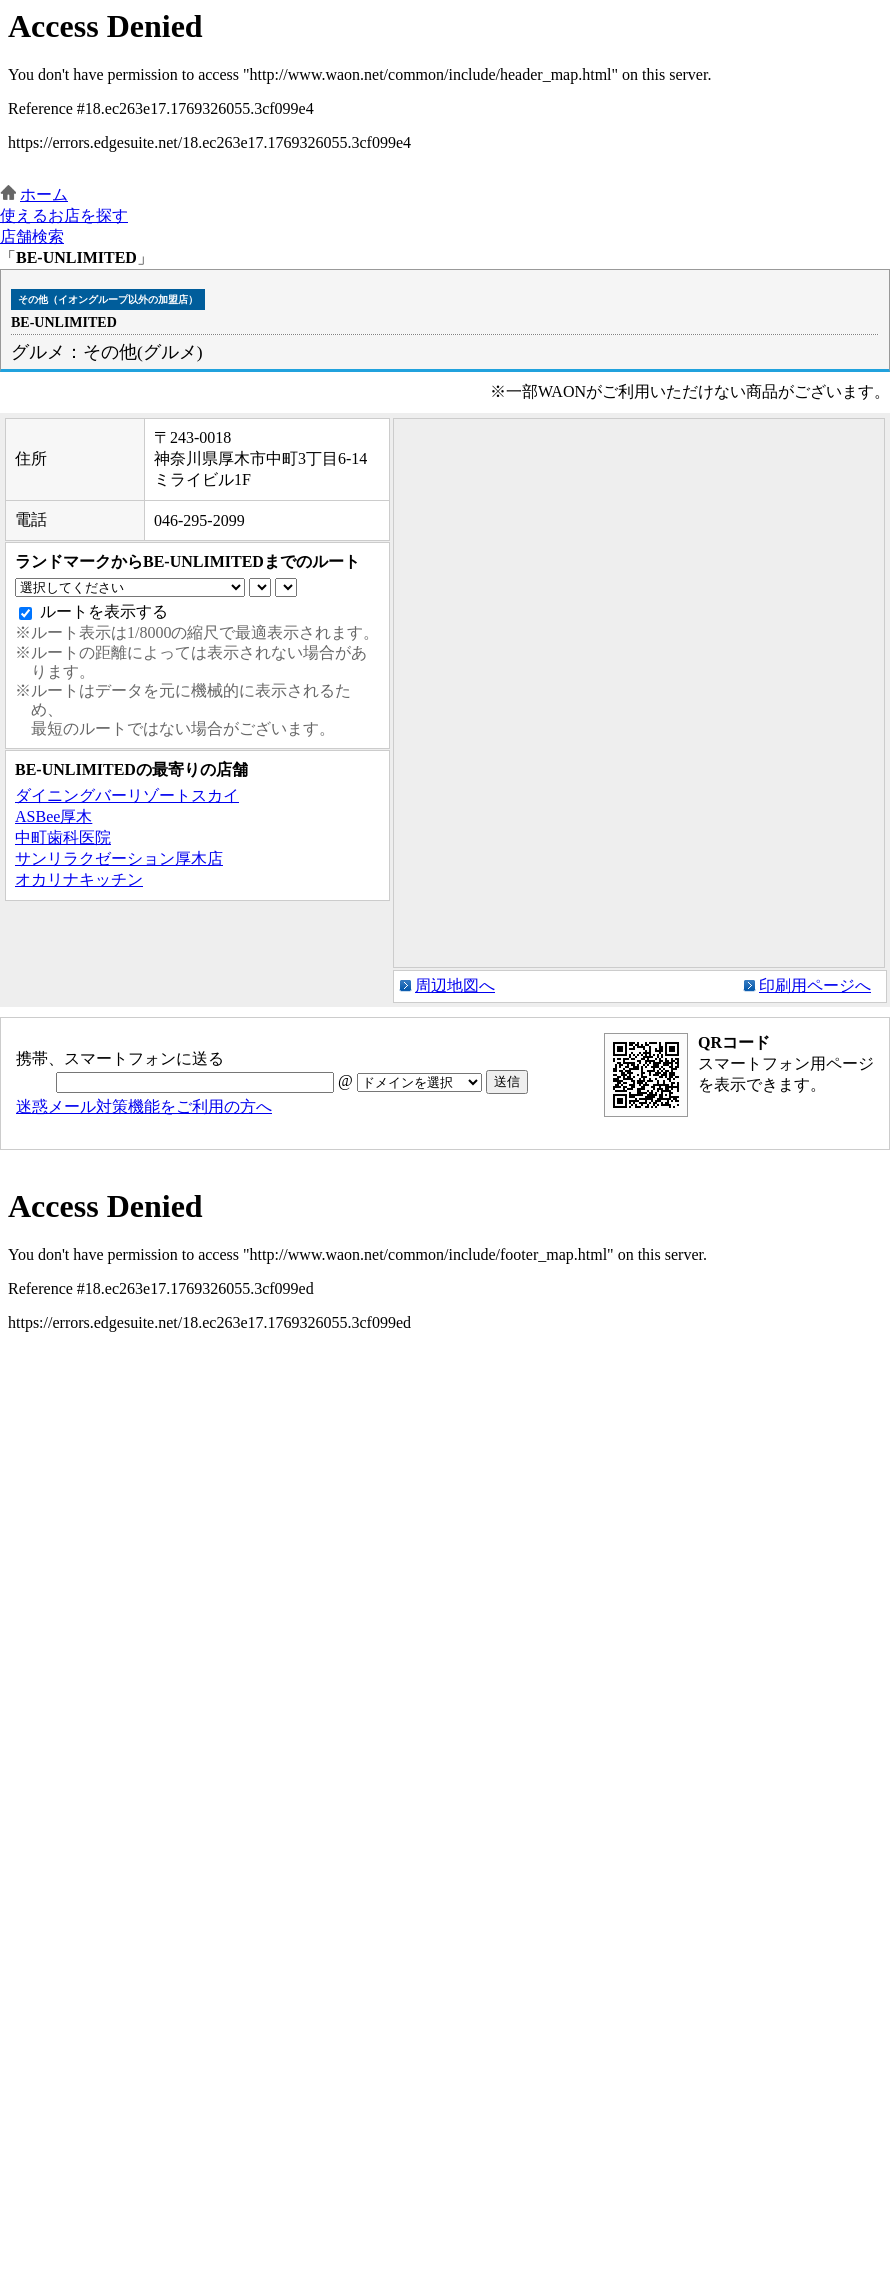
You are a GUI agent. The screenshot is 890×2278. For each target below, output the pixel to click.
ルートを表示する (104, 611)
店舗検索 (32, 236)
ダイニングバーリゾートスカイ (127, 795)
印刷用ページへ (815, 985)
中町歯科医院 (63, 837)
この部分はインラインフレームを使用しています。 (445, 92)
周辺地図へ (455, 985)
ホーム (44, 194)
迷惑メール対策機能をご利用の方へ (144, 1106)
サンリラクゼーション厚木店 (119, 858)
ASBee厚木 (53, 816)
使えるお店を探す (64, 215)
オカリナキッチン (79, 879)
